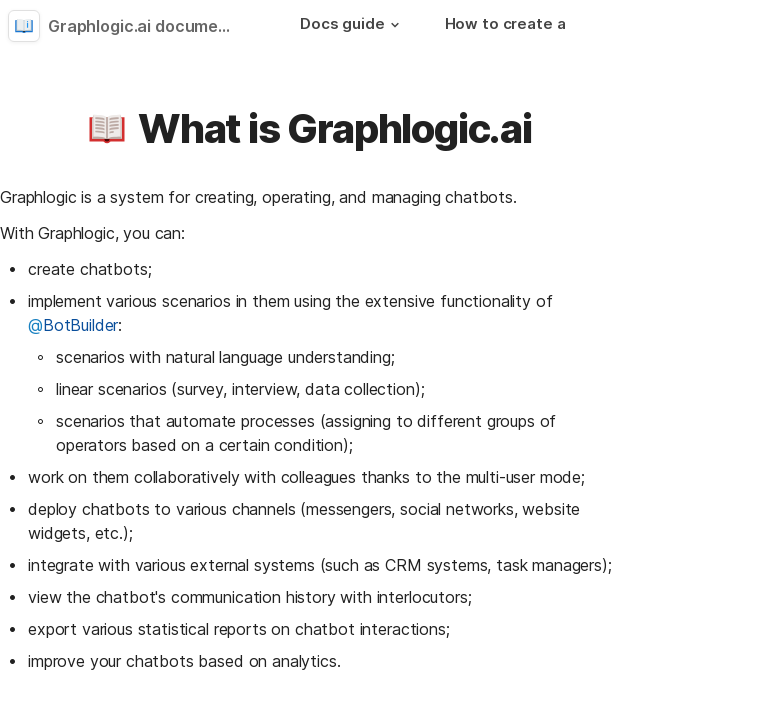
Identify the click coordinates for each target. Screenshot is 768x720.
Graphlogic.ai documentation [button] (148, 26)
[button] (395, 25)
